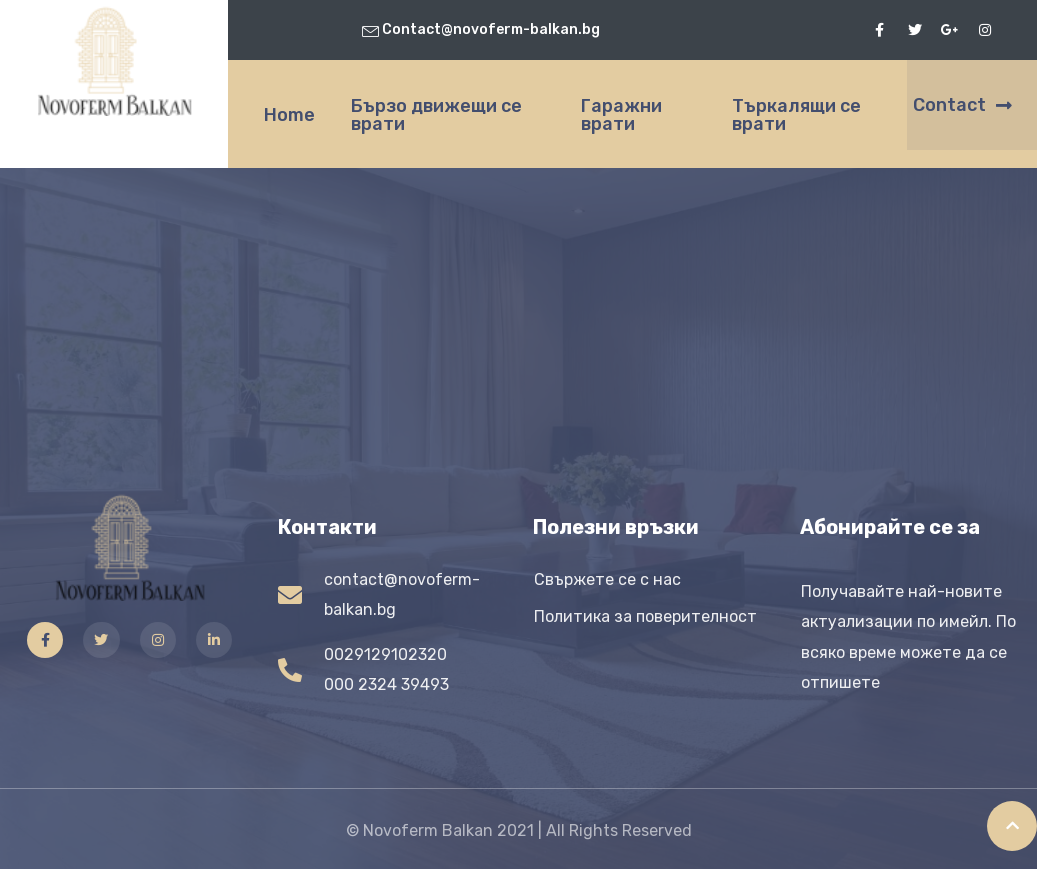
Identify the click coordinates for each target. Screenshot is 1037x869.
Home (289, 115)
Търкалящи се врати (796, 115)
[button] (972, 105)
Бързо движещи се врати (436, 115)
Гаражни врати (621, 115)
